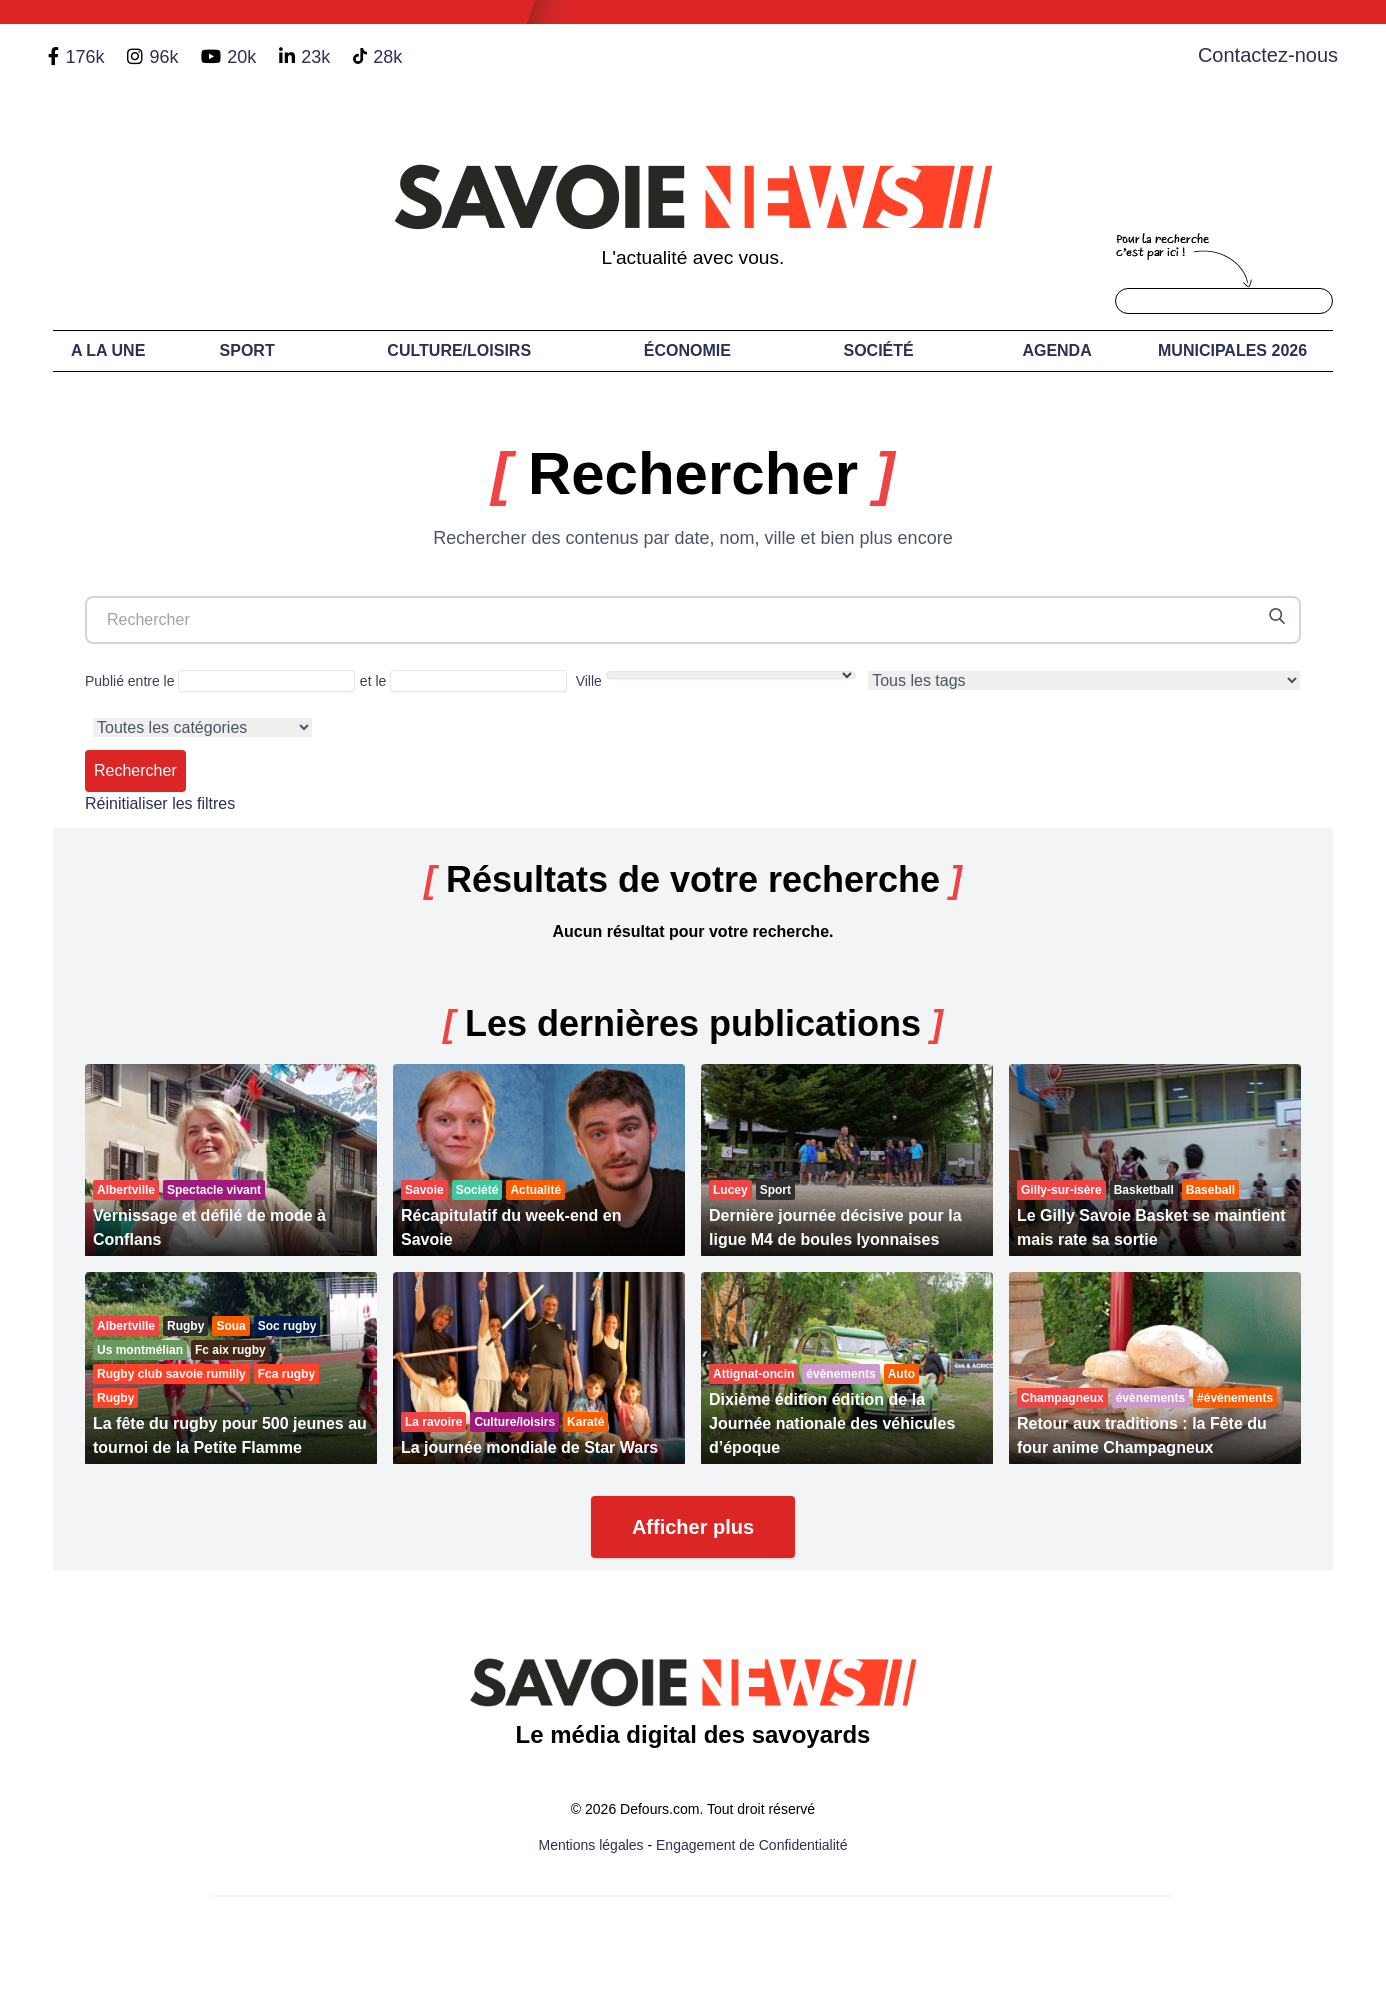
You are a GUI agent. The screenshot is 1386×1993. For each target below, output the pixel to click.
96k (163, 57)
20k (241, 57)
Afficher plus (693, 1527)
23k (315, 57)
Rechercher (135, 770)
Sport (247, 350)
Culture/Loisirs (459, 350)
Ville (716, 680)
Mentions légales (591, 1845)
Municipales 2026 (1232, 350)
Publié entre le (220, 681)
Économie (687, 350)
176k (84, 57)
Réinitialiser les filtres (160, 803)
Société (879, 350)
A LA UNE (108, 350)
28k (387, 57)
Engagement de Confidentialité (751, 1845)
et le (463, 681)
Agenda (1056, 350)
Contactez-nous (1268, 55)
